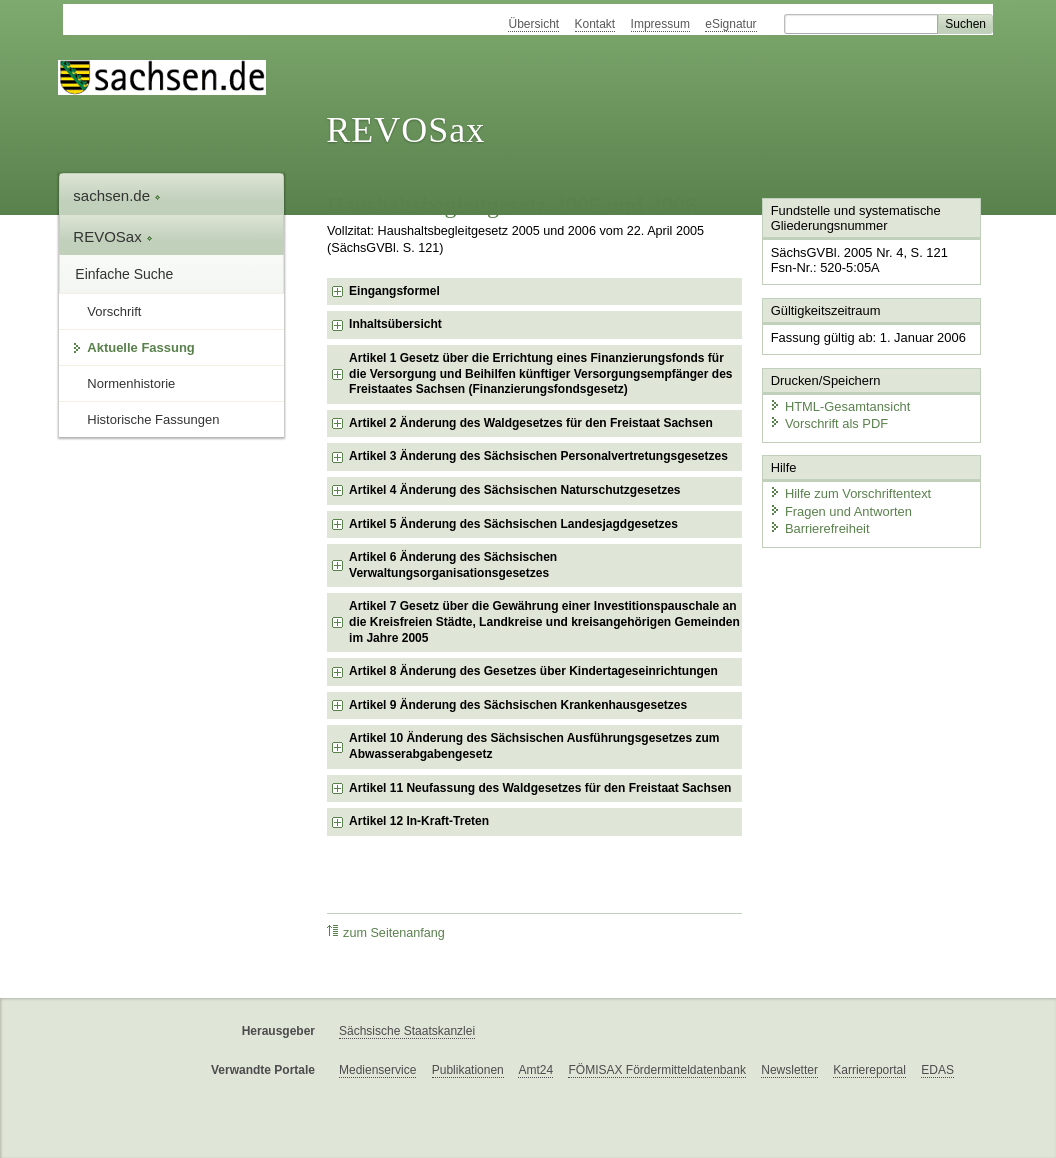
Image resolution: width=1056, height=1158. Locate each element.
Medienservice (377, 1070)
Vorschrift (114, 311)
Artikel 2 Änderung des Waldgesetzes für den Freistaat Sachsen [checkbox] (531, 423)
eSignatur (730, 24)
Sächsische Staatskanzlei (407, 1031)
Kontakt (595, 24)
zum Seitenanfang (386, 932)
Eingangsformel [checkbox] (394, 291)
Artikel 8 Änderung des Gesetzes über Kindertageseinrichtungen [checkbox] (533, 671)
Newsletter (789, 1070)
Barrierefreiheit (819, 527)
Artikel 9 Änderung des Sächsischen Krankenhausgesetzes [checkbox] (518, 705)
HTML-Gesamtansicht (839, 405)
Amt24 (535, 1070)
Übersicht (533, 24)
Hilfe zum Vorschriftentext (849, 492)
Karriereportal (869, 1070)
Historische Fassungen (153, 419)
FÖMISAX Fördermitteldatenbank (656, 1070)
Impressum (660, 24)
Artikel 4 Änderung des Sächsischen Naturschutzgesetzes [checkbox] (514, 490)
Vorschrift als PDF (828, 422)
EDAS (937, 1070)
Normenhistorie (131, 383)
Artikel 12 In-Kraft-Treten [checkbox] (419, 821)
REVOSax (405, 130)
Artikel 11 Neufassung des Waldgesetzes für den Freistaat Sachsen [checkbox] (540, 788)
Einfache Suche (124, 274)
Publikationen (468, 1070)
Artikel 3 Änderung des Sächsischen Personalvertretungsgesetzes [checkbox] (538, 456)
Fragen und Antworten (840, 509)
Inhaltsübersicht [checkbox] (395, 324)
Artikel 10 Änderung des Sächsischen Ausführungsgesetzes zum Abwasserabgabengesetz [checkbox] (534, 746)
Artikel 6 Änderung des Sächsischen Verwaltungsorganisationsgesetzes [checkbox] (453, 565)
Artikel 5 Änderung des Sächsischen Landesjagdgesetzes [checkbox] (513, 524)
